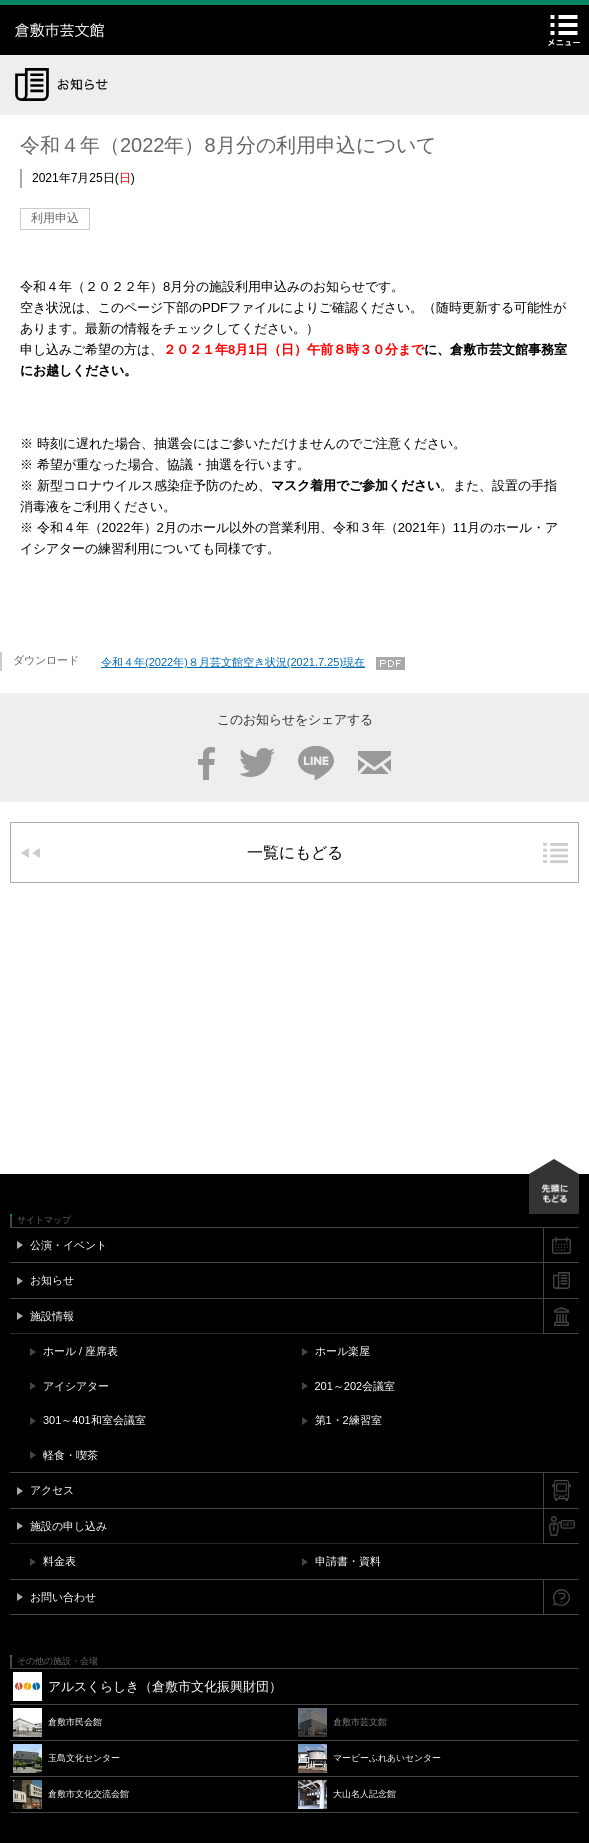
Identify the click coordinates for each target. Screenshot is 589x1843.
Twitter (257, 763)
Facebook (206, 763)
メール (374, 763)
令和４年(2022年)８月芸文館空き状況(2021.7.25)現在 (233, 662)
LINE (316, 763)
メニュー (564, 30)
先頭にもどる (554, 1186)
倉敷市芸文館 (140, 30)
